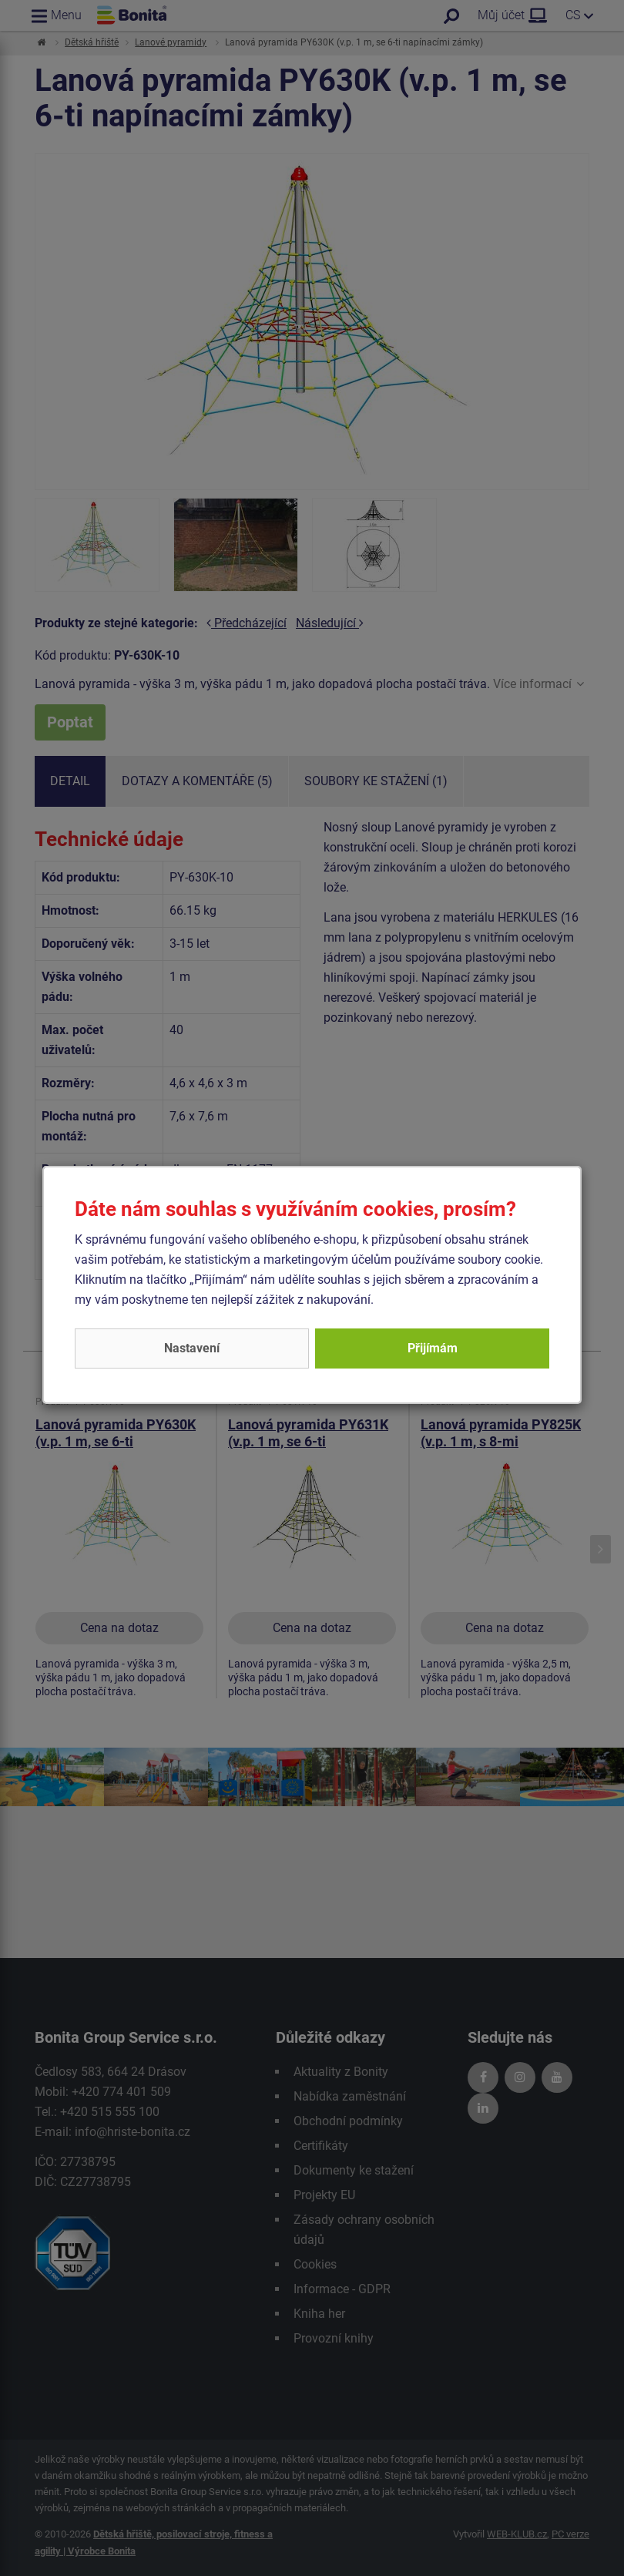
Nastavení (192, 1348)
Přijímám (433, 1348)
